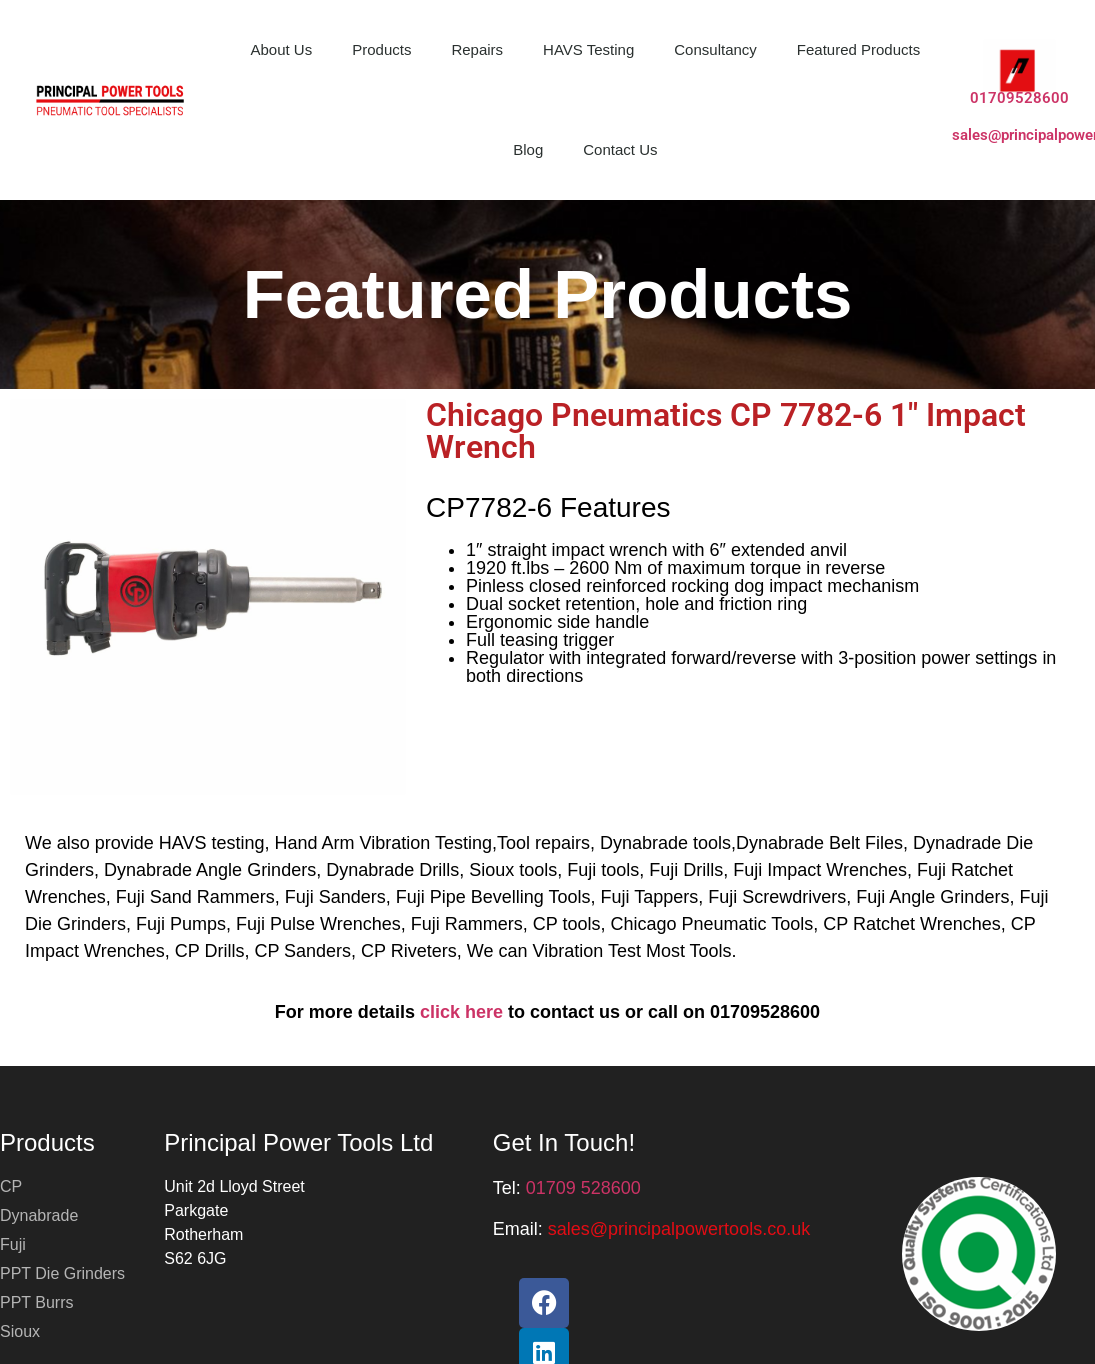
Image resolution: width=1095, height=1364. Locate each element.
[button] (679, 1229)
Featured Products (858, 49)
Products (381, 49)
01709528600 (1019, 98)
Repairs (477, 49)
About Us (282, 49)
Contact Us (620, 149)
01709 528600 (583, 1188)
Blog (528, 149)
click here (461, 1012)
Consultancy (715, 49)
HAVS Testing (588, 49)
